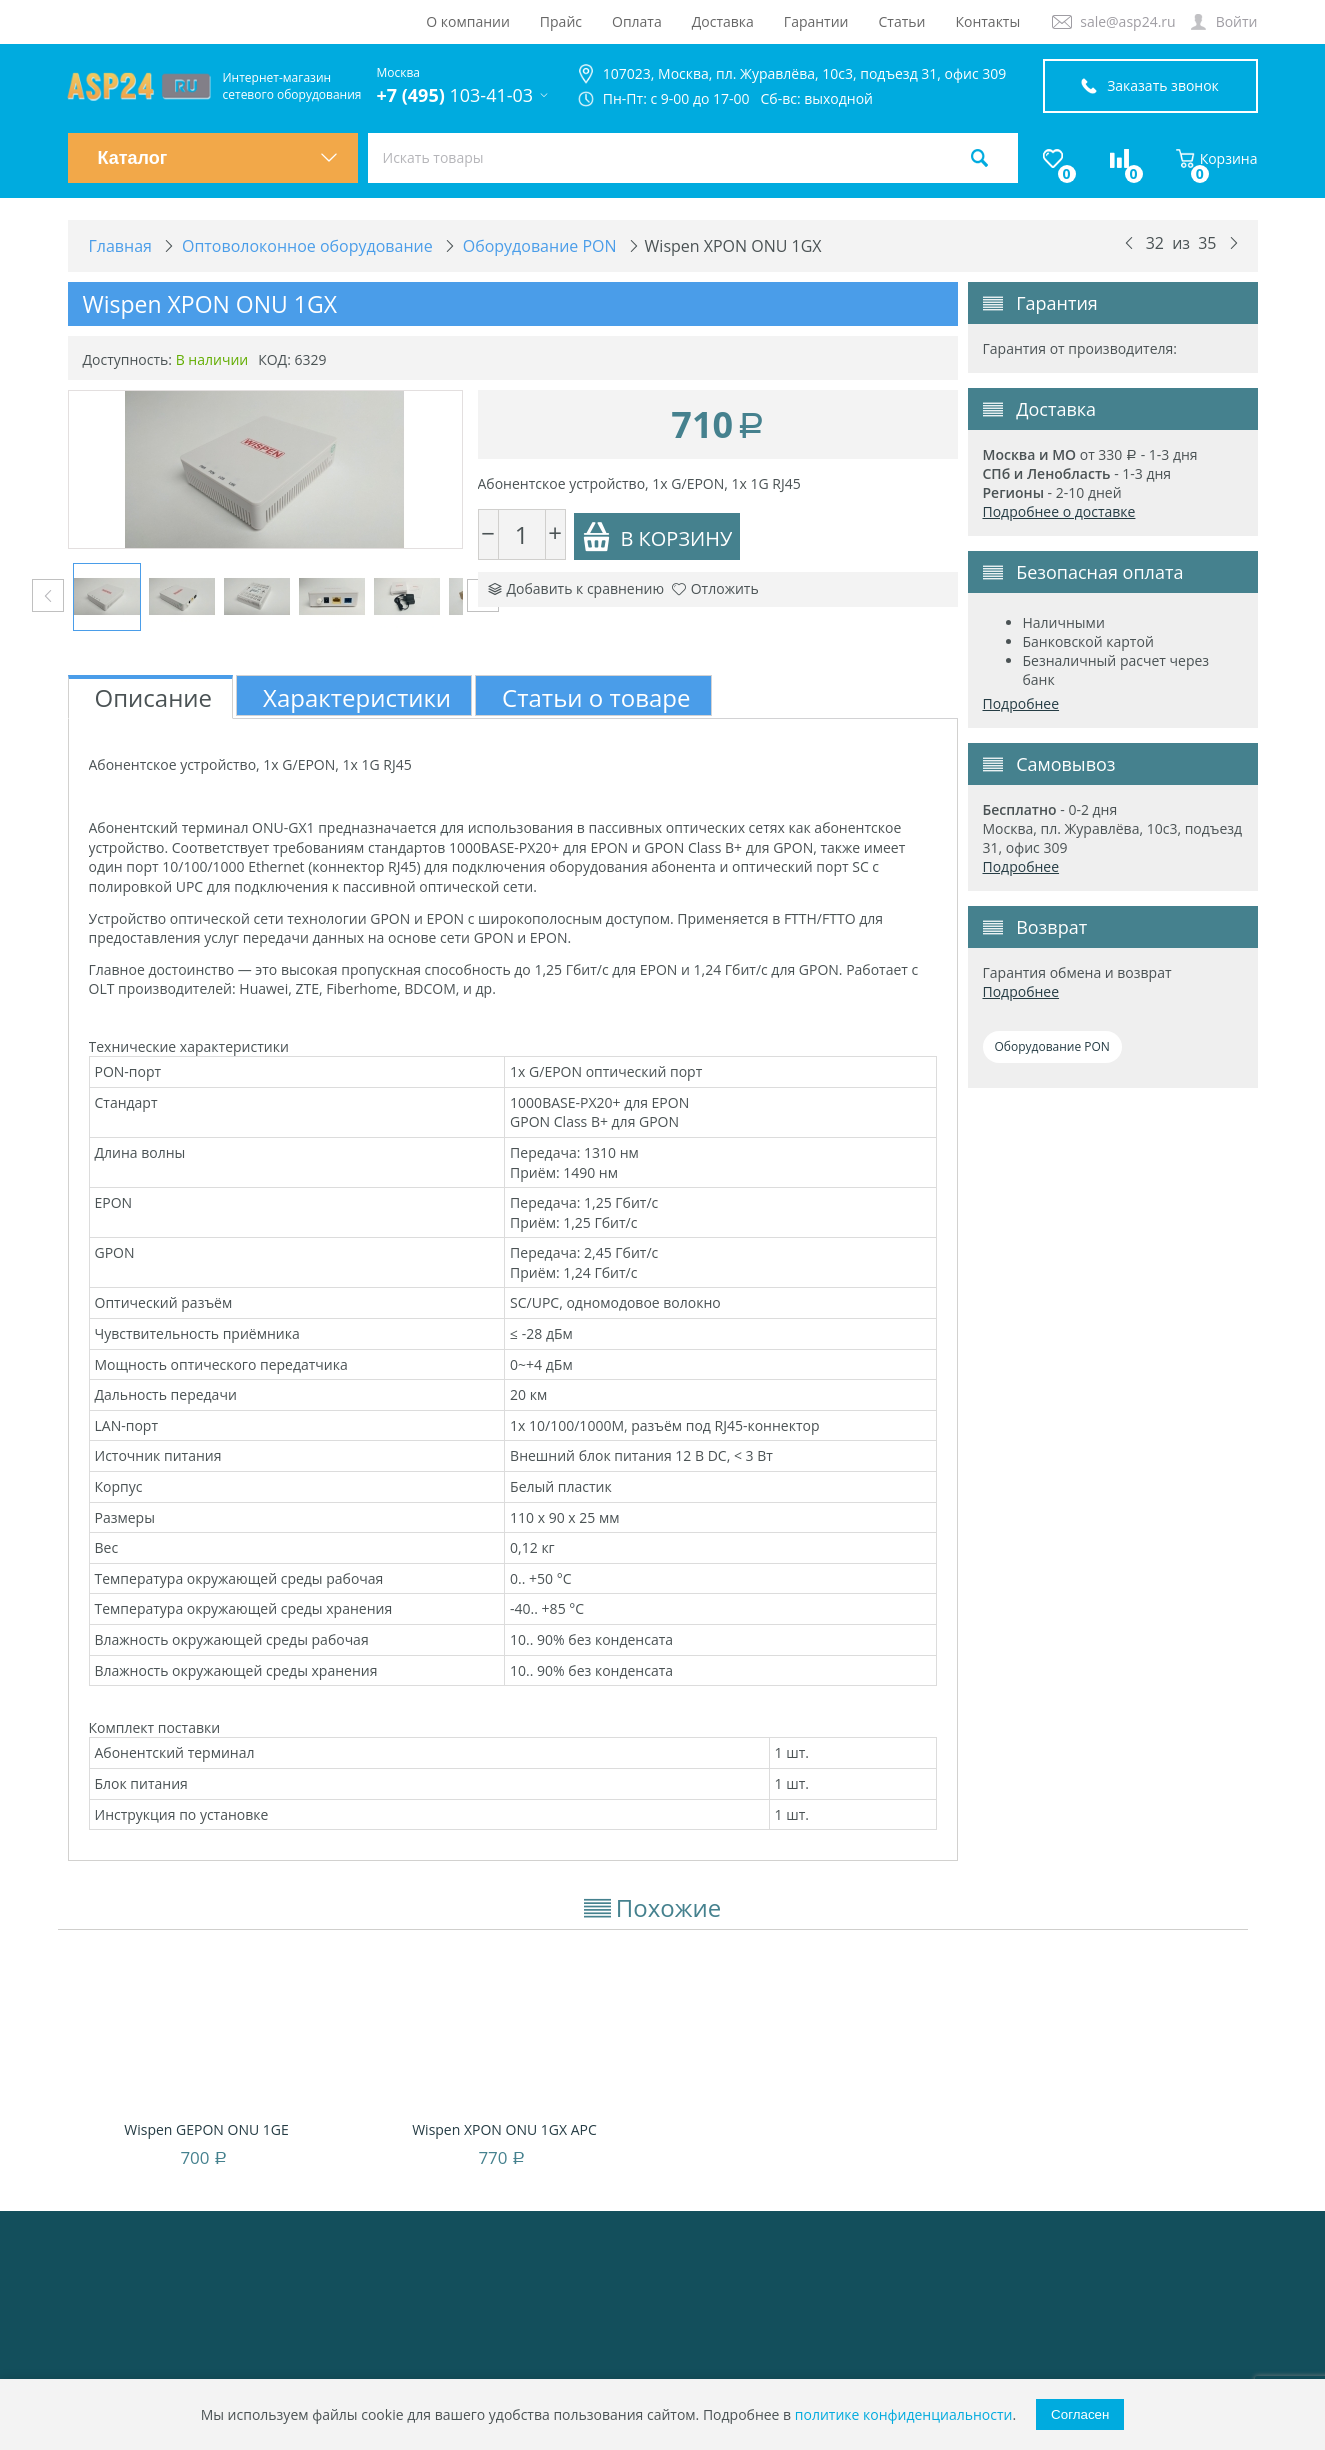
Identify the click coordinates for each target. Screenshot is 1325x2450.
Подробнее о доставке (1059, 511)
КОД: (274, 359)
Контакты (987, 21)
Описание (154, 697)
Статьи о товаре (596, 697)
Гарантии (816, 21)
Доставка (723, 21)
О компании (468, 21)
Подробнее (1021, 703)
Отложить (715, 588)
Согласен (1080, 2414)
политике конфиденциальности (904, 2414)
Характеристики (357, 697)
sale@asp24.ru (1127, 21)
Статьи (902, 21)
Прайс (561, 21)
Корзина (1217, 158)
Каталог (218, 158)
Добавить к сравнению (576, 588)
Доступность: (128, 359)
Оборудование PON (1052, 1046)
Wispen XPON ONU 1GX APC (504, 2129)
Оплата (637, 21)
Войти (1237, 21)
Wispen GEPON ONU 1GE (206, 2129)
